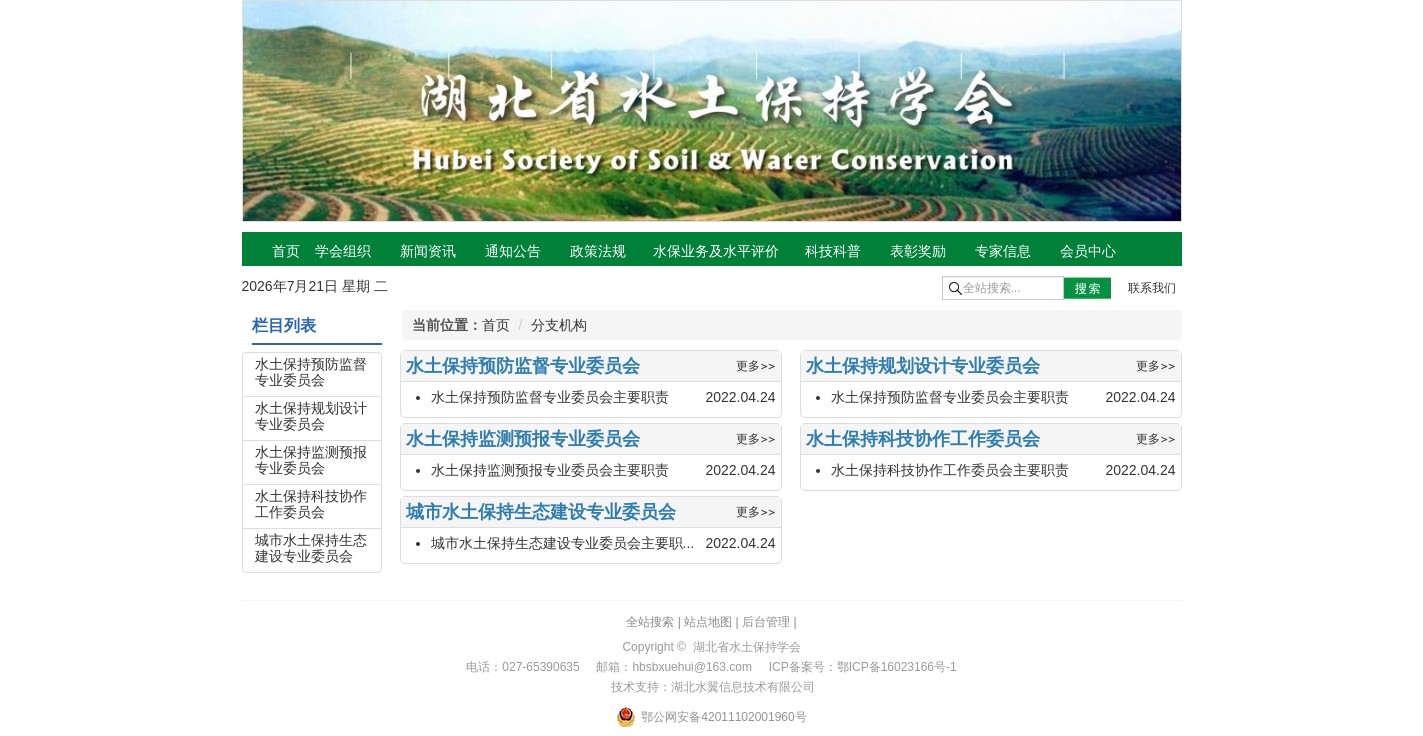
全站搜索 (650, 622)
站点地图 (708, 622)
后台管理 (766, 622)
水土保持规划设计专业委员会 (311, 416)
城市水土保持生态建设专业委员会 (311, 548)
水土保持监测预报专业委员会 (311, 460)
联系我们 (1152, 288)
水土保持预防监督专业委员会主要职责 (550, 397)
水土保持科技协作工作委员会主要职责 (950, 470)
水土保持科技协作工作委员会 (311, 504)
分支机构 (559, 325)
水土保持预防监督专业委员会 (311, 372)
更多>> (755, 366)
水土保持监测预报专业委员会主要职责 (550, 470)
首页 (496, 325)
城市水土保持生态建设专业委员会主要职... (563, 543)
